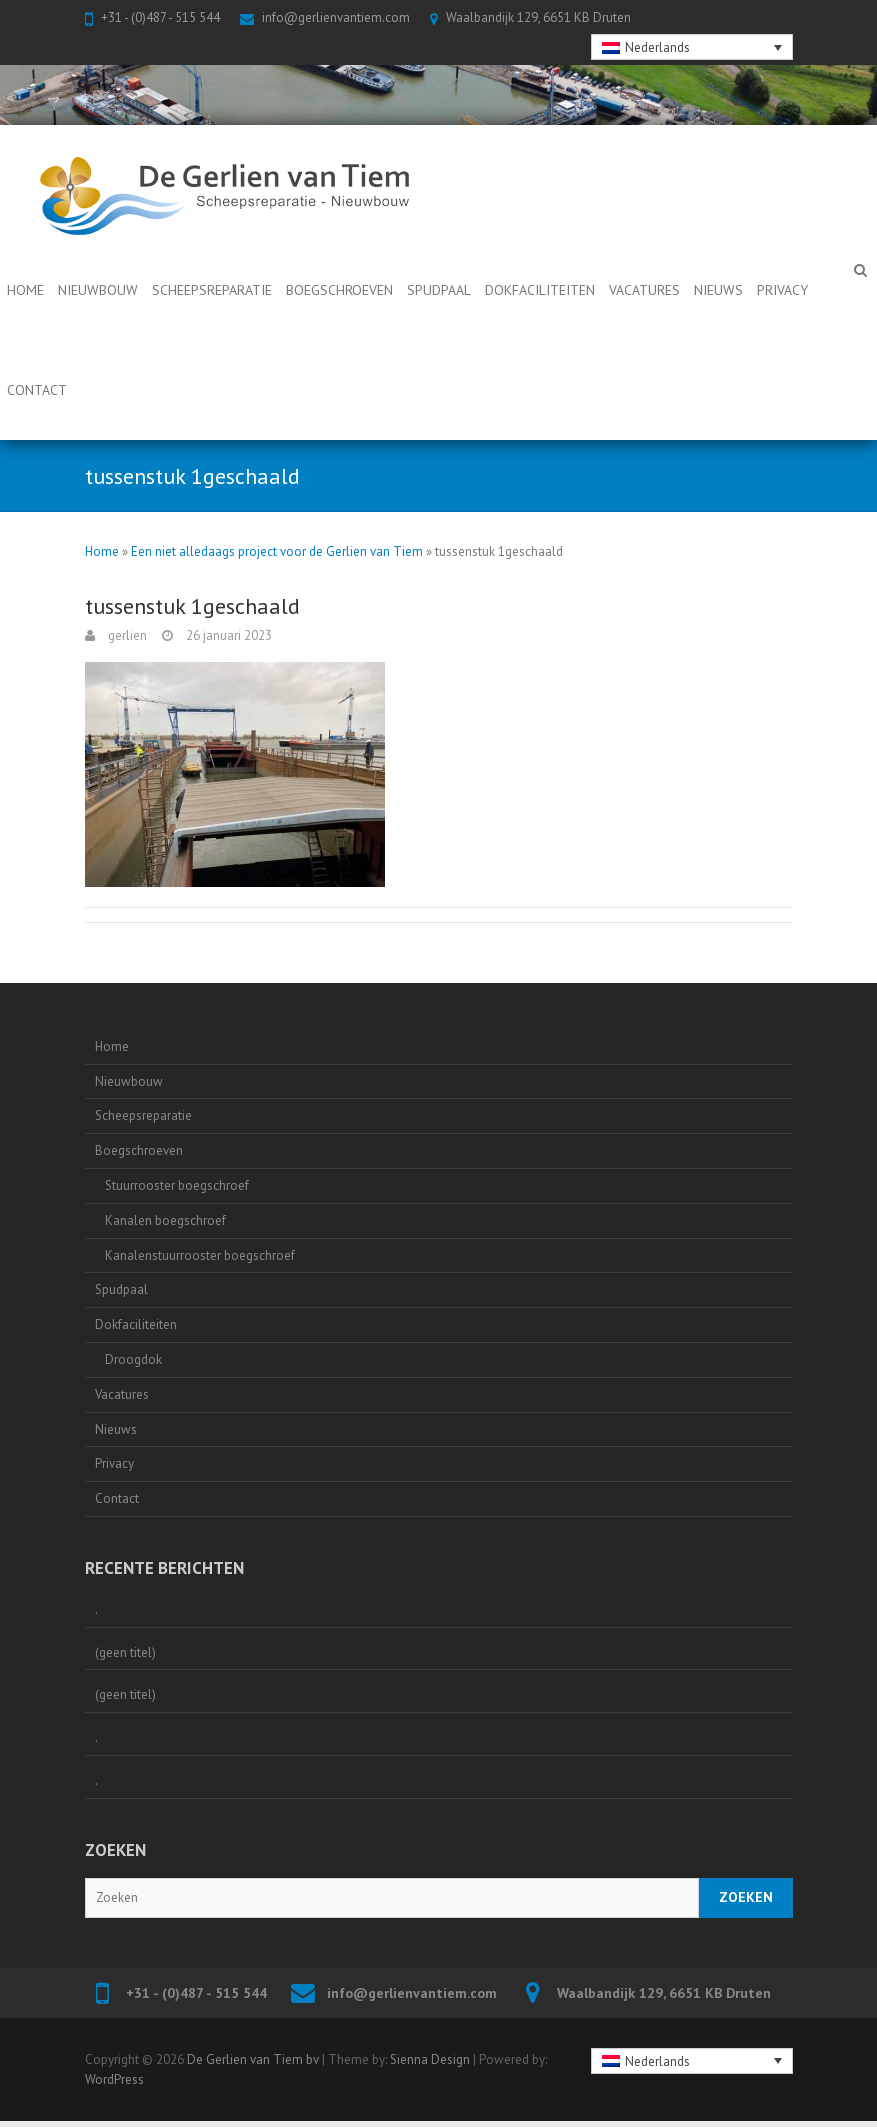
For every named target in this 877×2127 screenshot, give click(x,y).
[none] (692, 47)
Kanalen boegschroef (165, 1220)
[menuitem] (692, 47)
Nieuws (718, 290)
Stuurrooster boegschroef (177, 1185)
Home (25, 290)
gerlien (126, 635)
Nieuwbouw (98, 290)
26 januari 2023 (227, 635)
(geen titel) (125, 1652)
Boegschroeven (339, 290)
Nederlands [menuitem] (657, 47)
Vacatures (644, 290)
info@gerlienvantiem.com (336, 17)
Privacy (782, 290)
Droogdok (133, 1359)
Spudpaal (439, 290)
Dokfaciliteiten (540, 290)
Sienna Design (430, 2059)
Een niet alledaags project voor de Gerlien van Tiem (277, 551)
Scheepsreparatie (212, 290)
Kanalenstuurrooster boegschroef (200, 1255)
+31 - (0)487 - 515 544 (160, 17)
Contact (37, 390)
